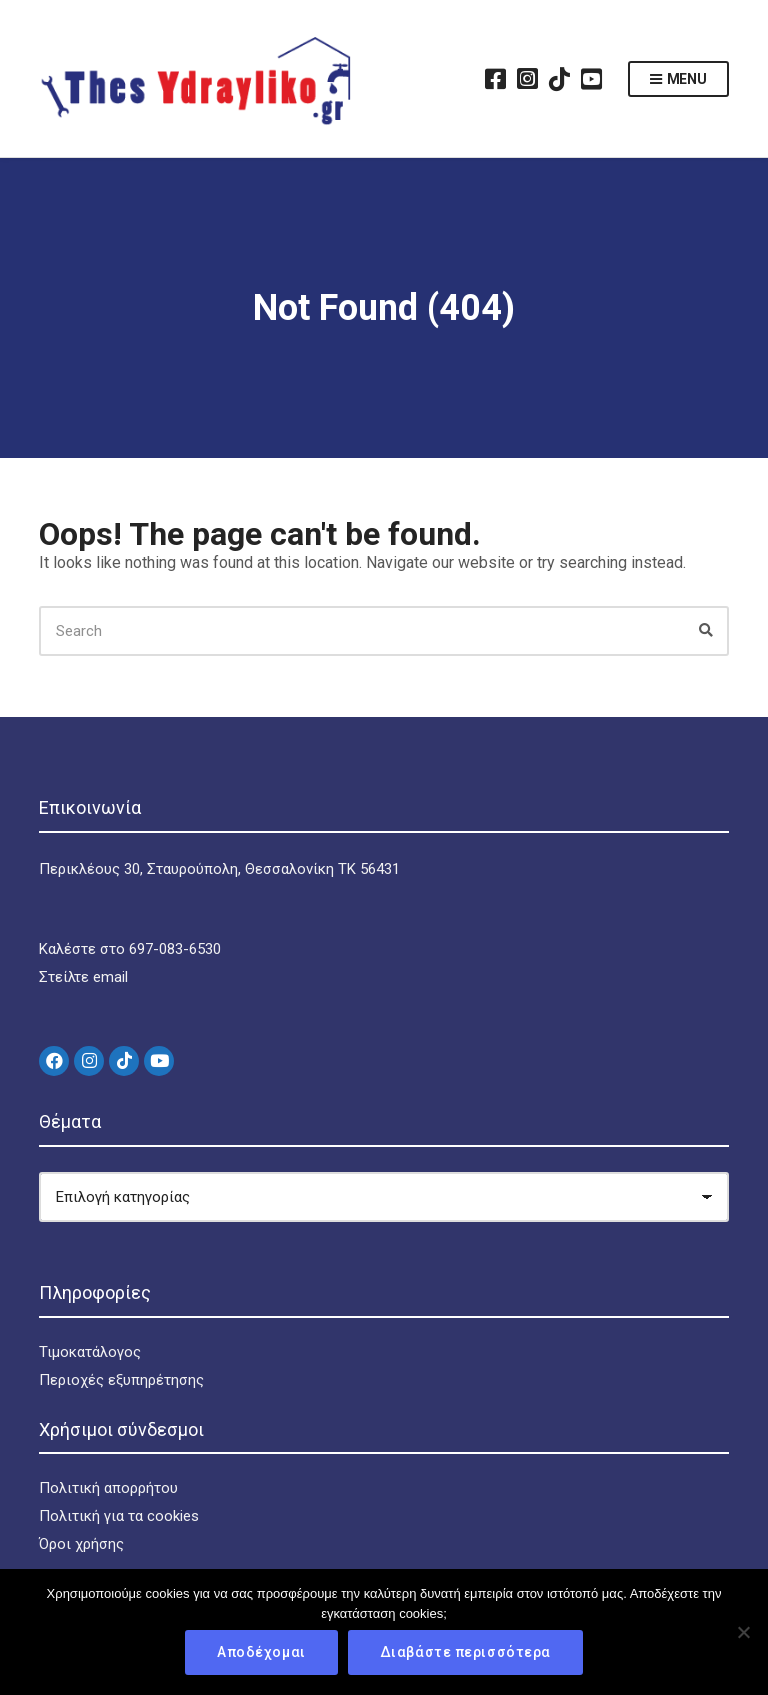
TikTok (560, 79)
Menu (678, 80)
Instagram (528, 79)
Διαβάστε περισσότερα (465, 1652)
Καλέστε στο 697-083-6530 (130, 949)
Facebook (496, 79)
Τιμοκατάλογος (90, 1352)
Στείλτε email (83, 977)
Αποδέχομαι (261, 1652)
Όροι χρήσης (81, 1544)
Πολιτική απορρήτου (108, 1488)
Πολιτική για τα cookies (119, 1516)
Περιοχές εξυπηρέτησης (121, 1380)
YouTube (592, 79)
